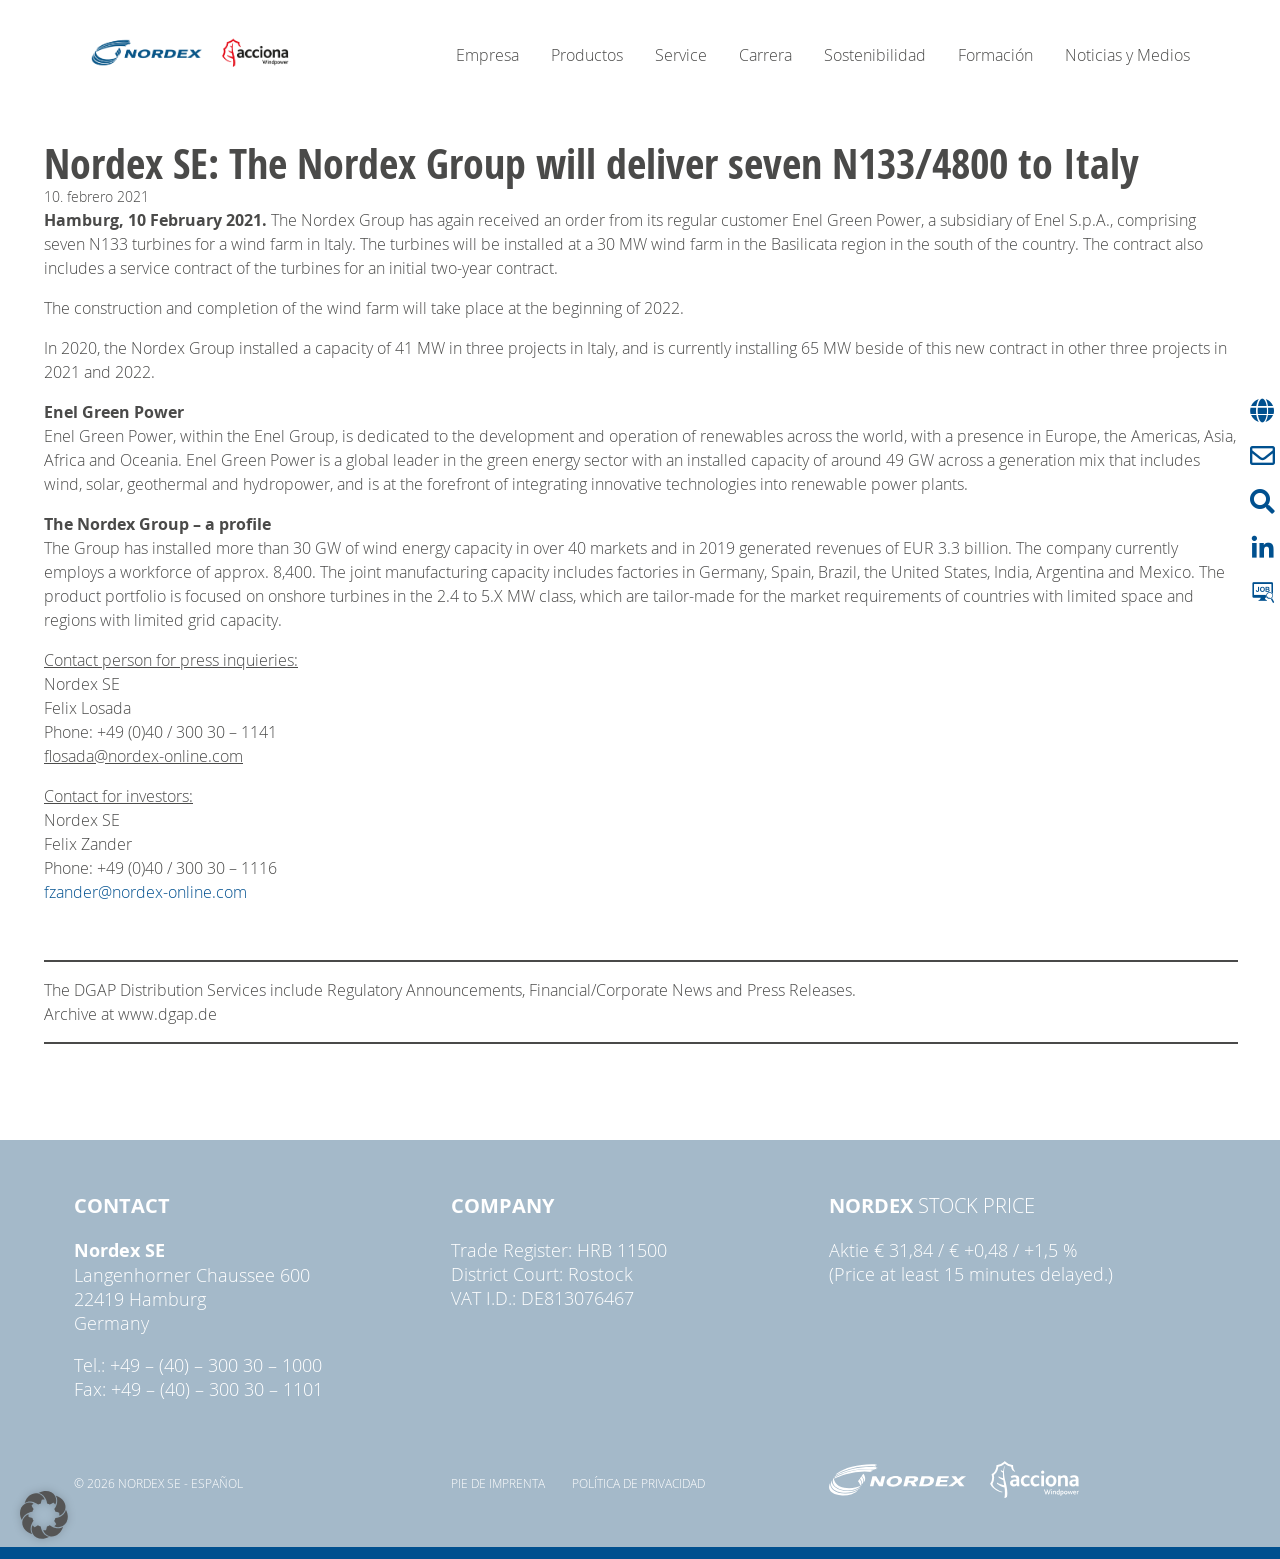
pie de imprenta (498, 1483)
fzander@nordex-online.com (145, 892)
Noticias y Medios (1127, 55)
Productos (587, 55)
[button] (44, 1515)
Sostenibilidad (875, 55)
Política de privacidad (638, 1483)
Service (681, 55)
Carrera (765, 55)
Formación (995, 55)
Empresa (487, 55)
